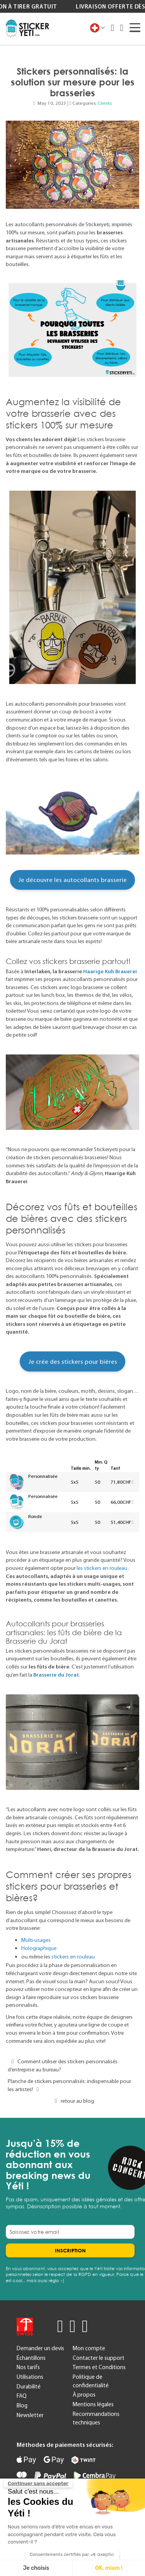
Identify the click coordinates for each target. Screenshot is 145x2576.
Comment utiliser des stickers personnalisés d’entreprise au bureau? (63, 2065)
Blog (22, 2405)
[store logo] (27, 29)
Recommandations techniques (96, 2418)
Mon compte (89, 2348)
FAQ (22, 2395)
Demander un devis (40, 2348)
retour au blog (72, 2100)
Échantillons (31, 2357)
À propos (84, 2394)
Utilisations (30, 2376)
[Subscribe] (70, 2250)
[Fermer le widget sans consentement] (38, 2483)
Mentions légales (93, 2404)
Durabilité (29, 2386)
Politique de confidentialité (91, 2381)
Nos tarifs (28, 2367)
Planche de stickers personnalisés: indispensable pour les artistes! (69, 2085)
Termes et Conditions (99, 2367)
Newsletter (30, 2415)
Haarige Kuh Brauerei (110, 971)
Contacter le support (99, 2357)
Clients (104, 103)
